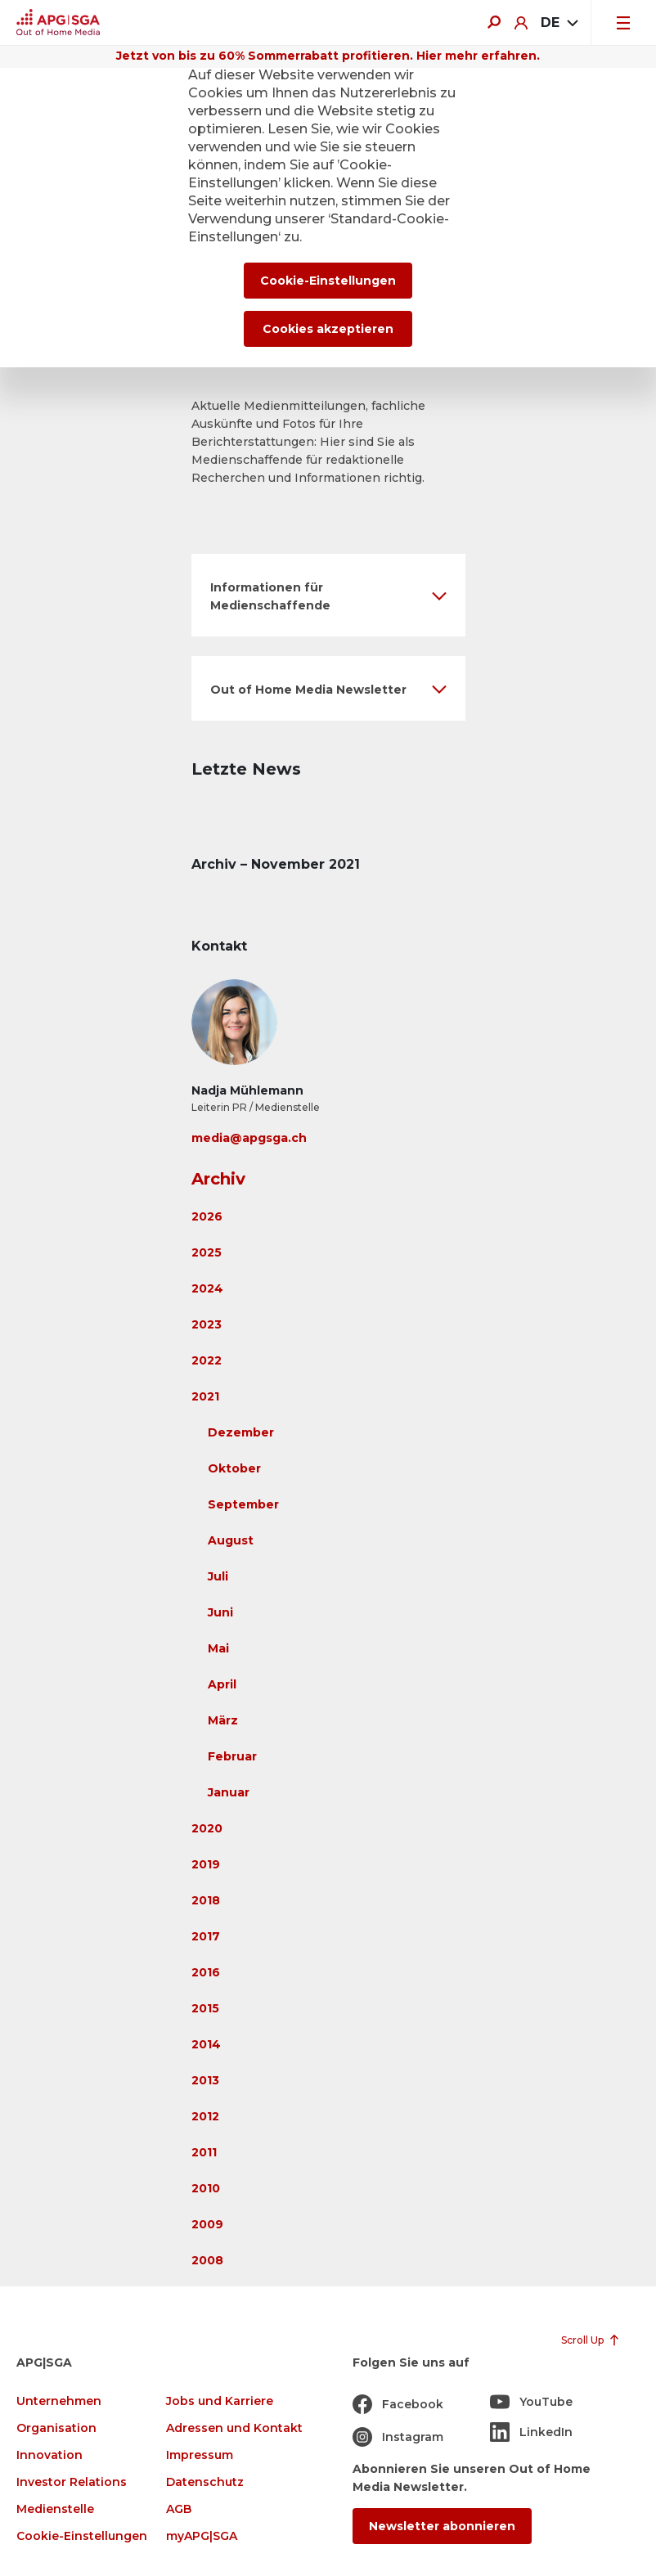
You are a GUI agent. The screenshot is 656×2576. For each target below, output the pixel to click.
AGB (178, 2509)
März (223, 1720)
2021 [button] (205, 1396)
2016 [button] (205, 1972)
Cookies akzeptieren (328, 328)
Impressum (199, 2455)
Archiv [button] (218, 1179)
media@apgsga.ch (249, 1138)
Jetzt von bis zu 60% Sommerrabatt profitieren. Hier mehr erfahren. (328, 55)
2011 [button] (204, 2152)
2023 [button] (206, 1324)
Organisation (56, 2428)
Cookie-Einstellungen (81, 2536)
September (243, 1504)
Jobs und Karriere (219, 2401)
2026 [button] (206, 1216)
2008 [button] (207, 2260)
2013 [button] (205, 2080)
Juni (220, 1612)
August (231, 1540)
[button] (328, 595)
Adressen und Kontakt (234, 2428)
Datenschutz (205, 2482)
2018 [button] (205, 1900)
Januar (228, 1792)
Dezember (241, 1432)
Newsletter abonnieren (442, 2526)
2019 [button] (205, 1864)
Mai (218, 1648)
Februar (232, 1756)
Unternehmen (58, 2401)
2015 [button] (205, 2008)
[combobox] (559, 23)
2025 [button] (206, 1252)
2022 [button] (206, 1360)
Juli (218, 1576)
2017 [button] (205, 1936)
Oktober (234, 1468)
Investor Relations (71, 2482)
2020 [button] (206, 1828)
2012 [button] (205, 2116)
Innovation (49, 2455)
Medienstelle (55, 2509)
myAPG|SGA (201, 2536)
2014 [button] (206, 2044)
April (222, 1684)
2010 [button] (205, 2188)
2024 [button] (207, 1288)
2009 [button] (207, 2224)
